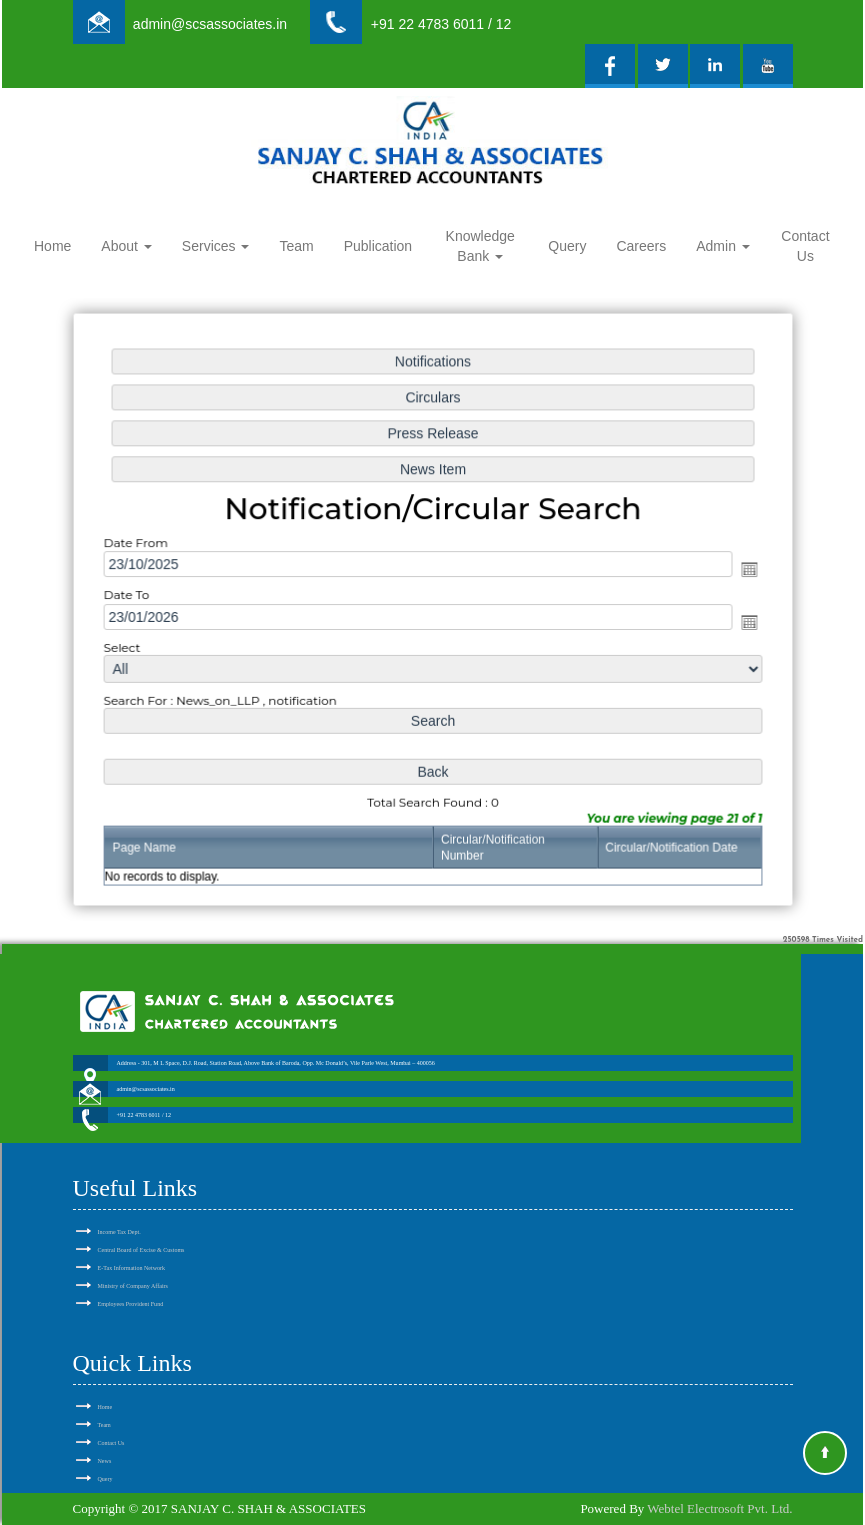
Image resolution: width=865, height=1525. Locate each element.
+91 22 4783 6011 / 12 (441, 24)
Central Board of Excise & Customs (141, 1227)
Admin (723, 246)
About (126, 246)
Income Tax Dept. (119, 1209)
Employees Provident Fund (131, 1281)
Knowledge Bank (480, 246)
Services (216, 246)
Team (296, 246)
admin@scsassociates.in (210, 24)
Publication (378, 246)
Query (567, 246)
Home (52, 246)
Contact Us (805, 246)
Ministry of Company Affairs (133, 1263)
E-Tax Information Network (132, 1245)
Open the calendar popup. (741, 570)
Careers (641, 246)
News (105, 1438)
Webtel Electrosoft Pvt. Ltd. (719, 1508)
